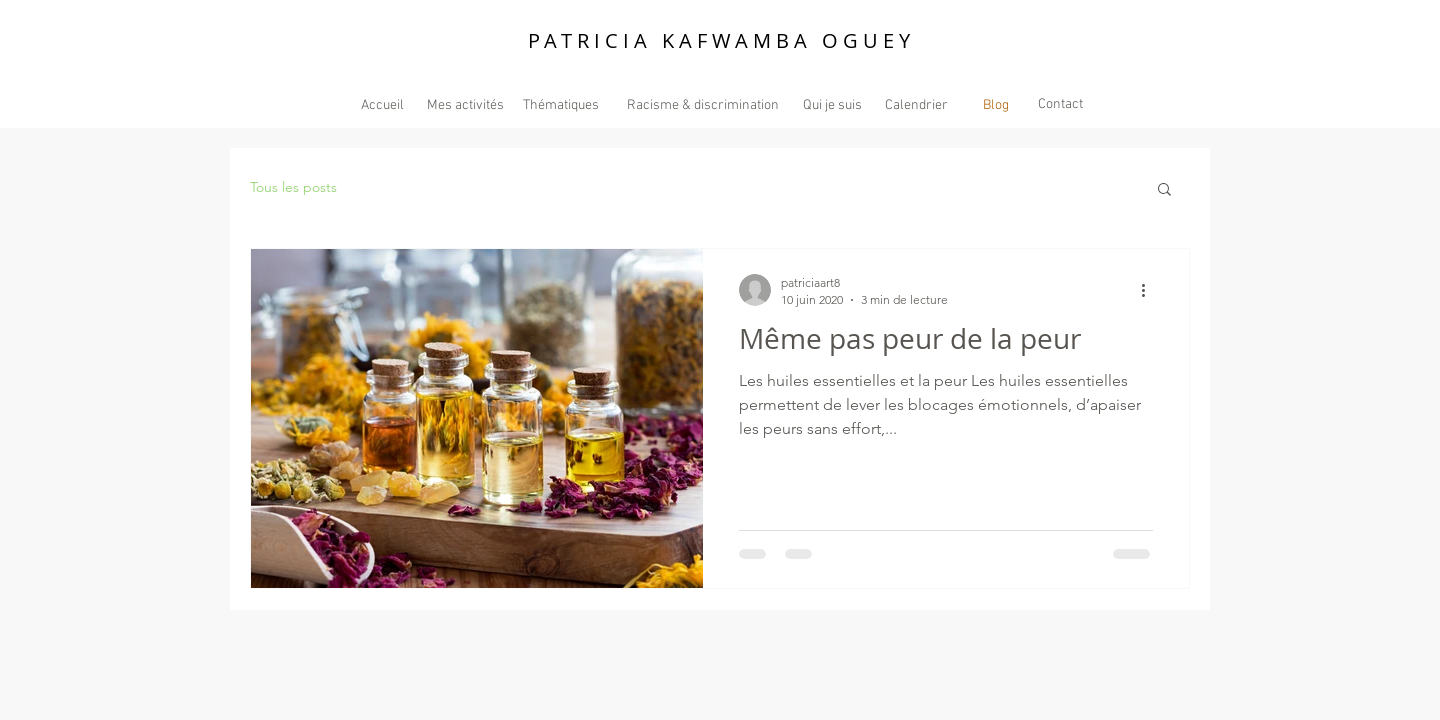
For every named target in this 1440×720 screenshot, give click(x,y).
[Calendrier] (916, 105)
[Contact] (1060, 104)
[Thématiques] (560, 105)
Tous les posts (293, 187)
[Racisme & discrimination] (703, 105)
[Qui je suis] (832, 105)
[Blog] (995, 105)
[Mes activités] (465, 105)
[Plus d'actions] (1150, 290)
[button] (1164, 190)
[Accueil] (382, 105)
